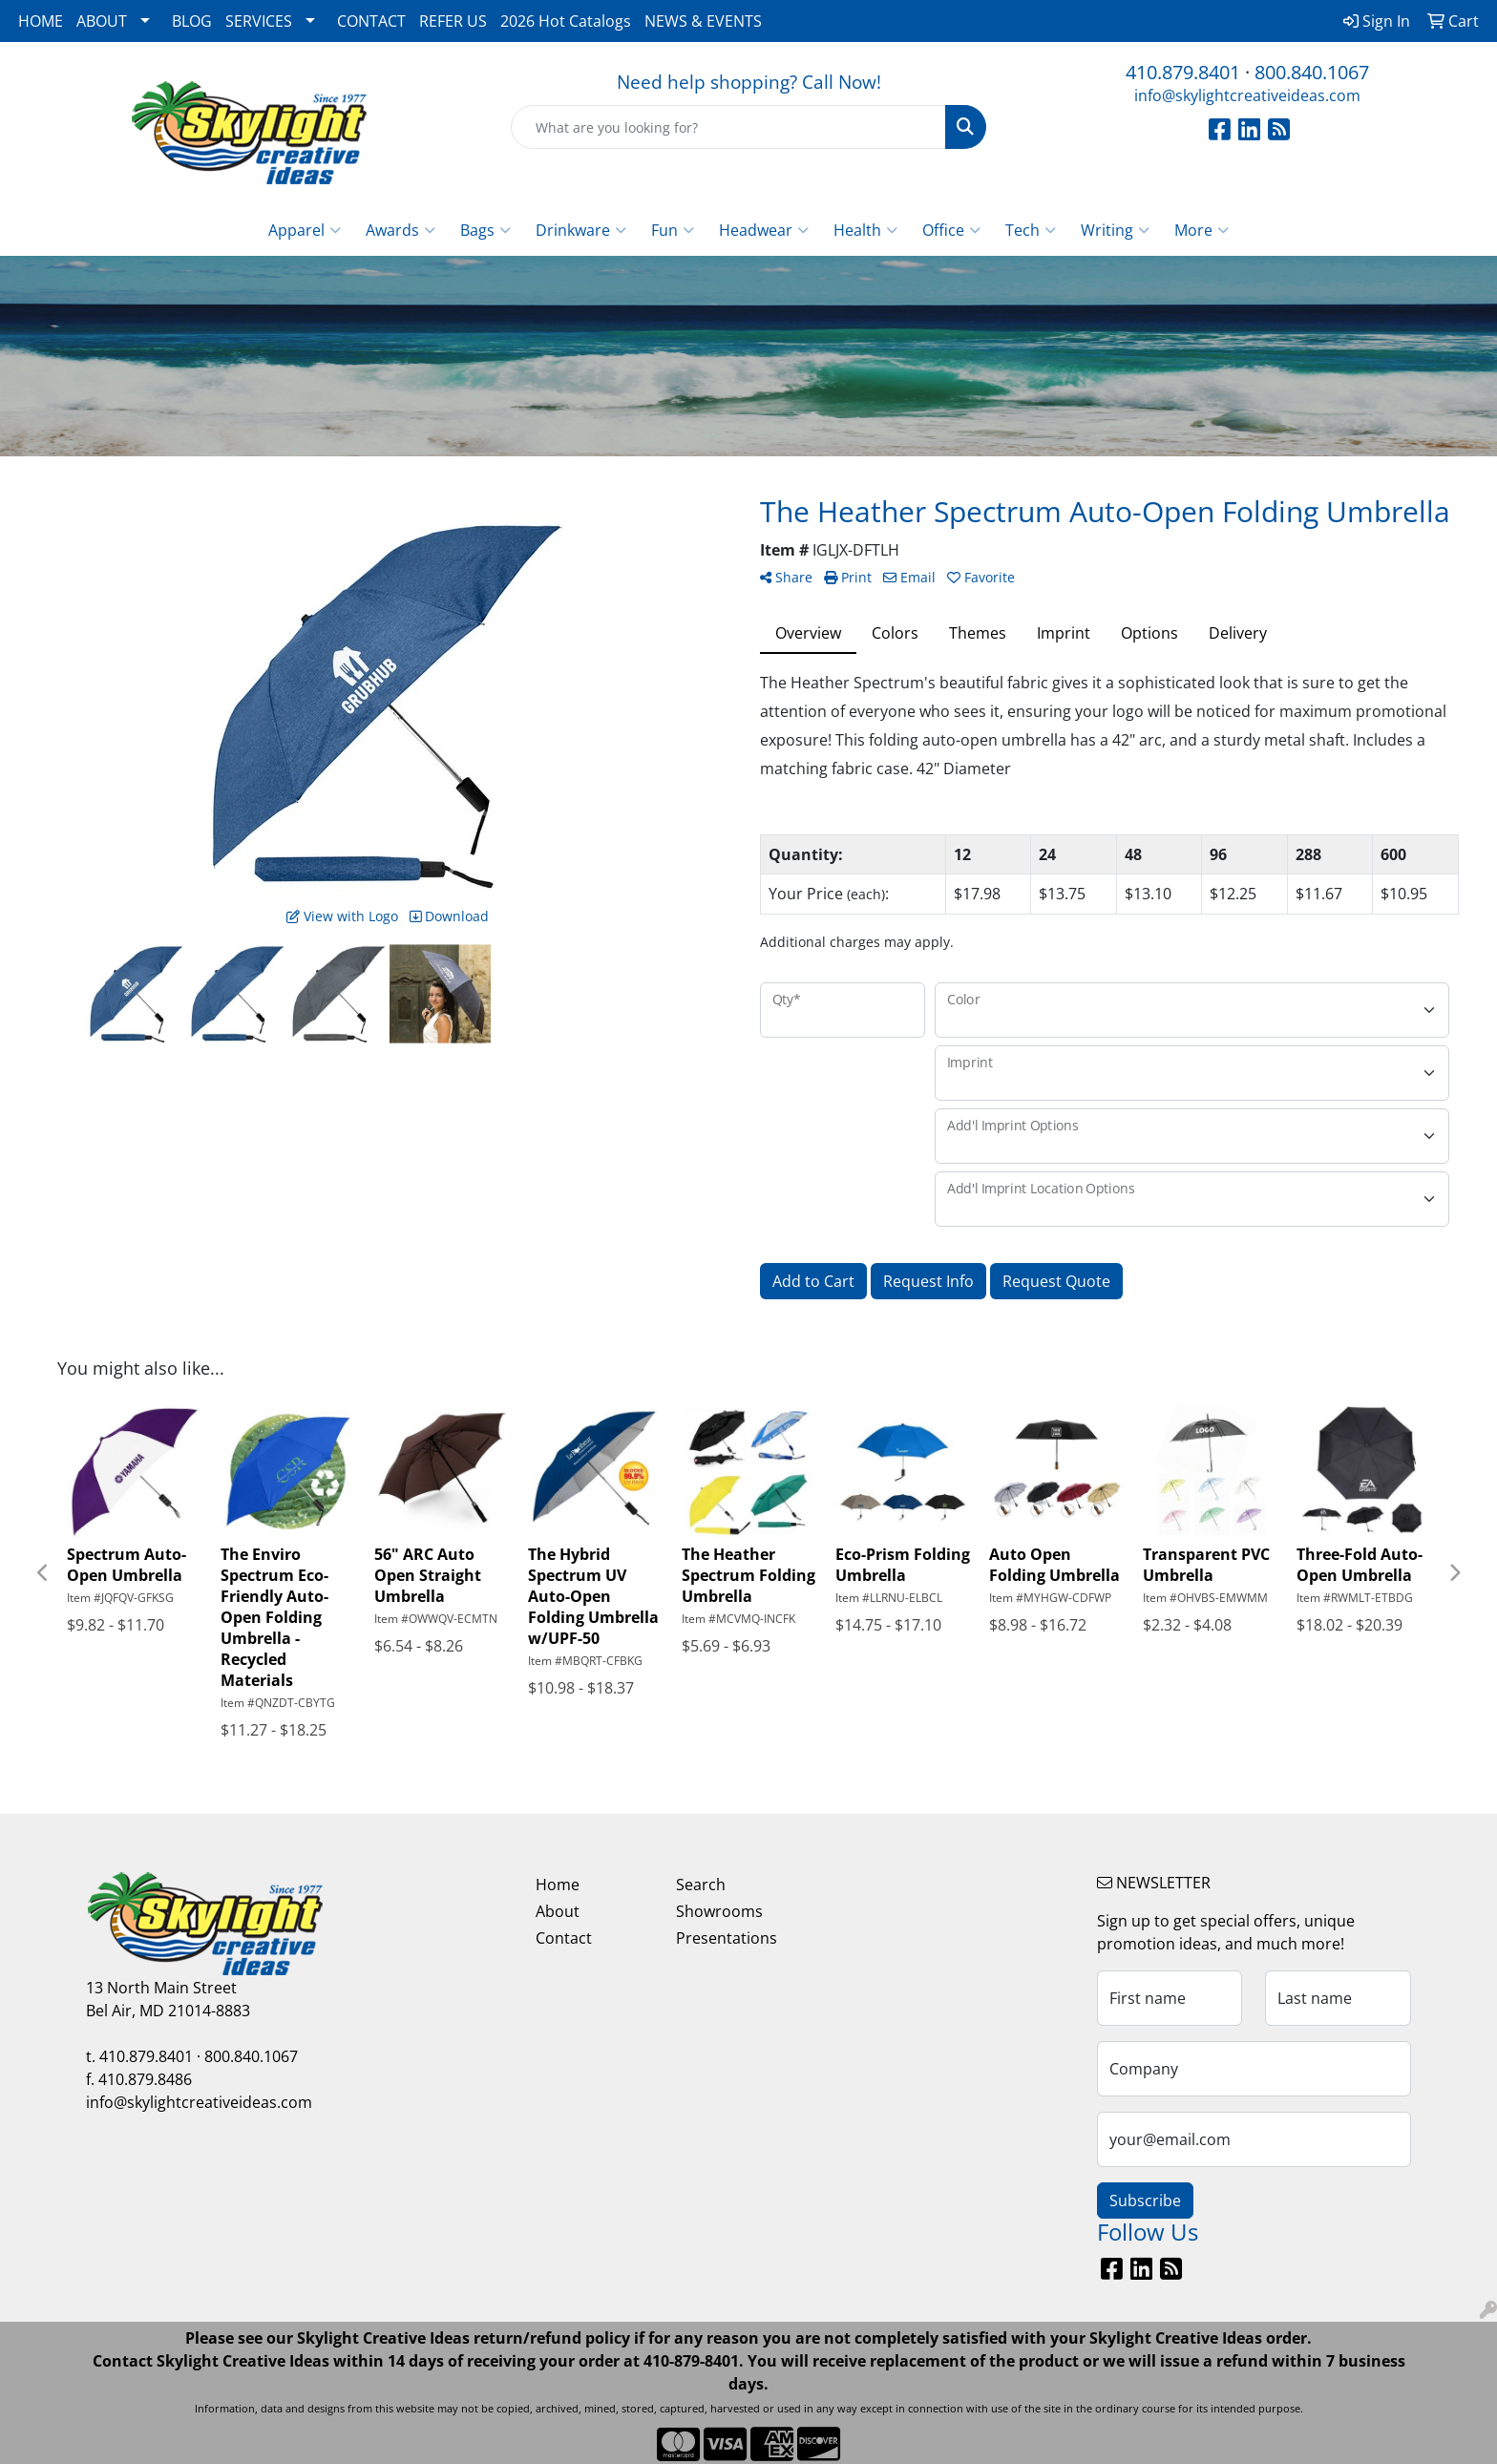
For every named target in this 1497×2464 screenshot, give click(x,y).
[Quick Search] (729, 127)
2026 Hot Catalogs (565, 21)
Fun (672, 230)
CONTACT (371, 21)
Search (701, 1884)
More (1201, 230)
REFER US (453, 21)
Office (951, 230)
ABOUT (101, 21)
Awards (400, 230)
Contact (564, 1937)
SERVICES (258, 21)
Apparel (304, 230)
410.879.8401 (1183, 72)
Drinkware (581, 230)
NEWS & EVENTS (703, 21)
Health (865, 230)
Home (558, 1884)
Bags (485, 230)
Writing (1115, 230)
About (558, 1911)
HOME (40, 21)
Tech (1030, 230)
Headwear (764, 230)
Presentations (726, 1937)
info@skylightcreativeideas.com (1247, 95)
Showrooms (719, 1911)
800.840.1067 (1312, 72)
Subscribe (1145, 2200)
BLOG (192, 21)
